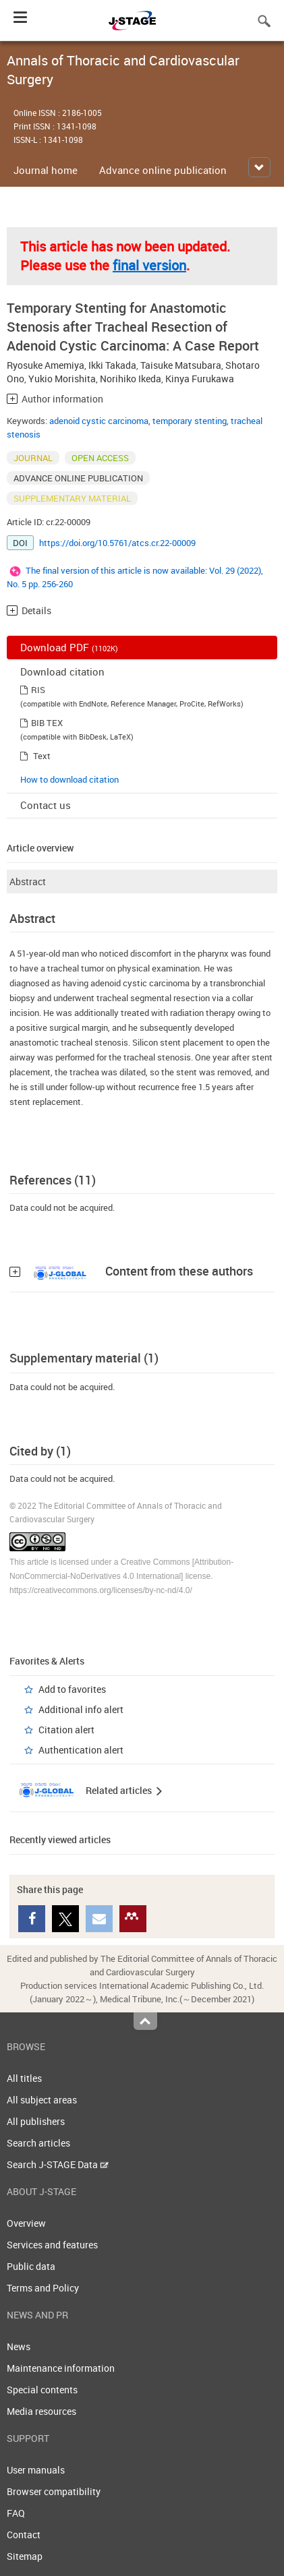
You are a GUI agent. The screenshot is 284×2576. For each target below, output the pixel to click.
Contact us (45, 805)
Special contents (42, 2389)
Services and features (52, 2244)
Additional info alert (80, 1709)
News (18, 2346)
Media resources (41, 2411)
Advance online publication (163, 170)
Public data (31, 2266)
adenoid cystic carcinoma (98, 421)
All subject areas (42, 2099)
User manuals (36, 2469)
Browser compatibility (54, 2491)
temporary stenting (189, 421)
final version (149, 265)
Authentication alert (80, 1749)
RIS (38, 690)
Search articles (38, 2142)
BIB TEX (47, 723)
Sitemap (24, 2556)
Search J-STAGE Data (58, 2164)
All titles (24, 2078)
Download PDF (69, 647)
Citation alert (66, 1729)
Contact (23, 2534)
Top (145, 2021)
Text (42, 756)
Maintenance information (61, 2368)
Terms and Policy (43, 2287)
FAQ (16, 2513)
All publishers (36, 2121)
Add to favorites (72, 1689)
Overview (26, 2223)
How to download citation (69, 779)
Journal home (45, 170)
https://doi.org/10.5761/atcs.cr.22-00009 (117, 543)
